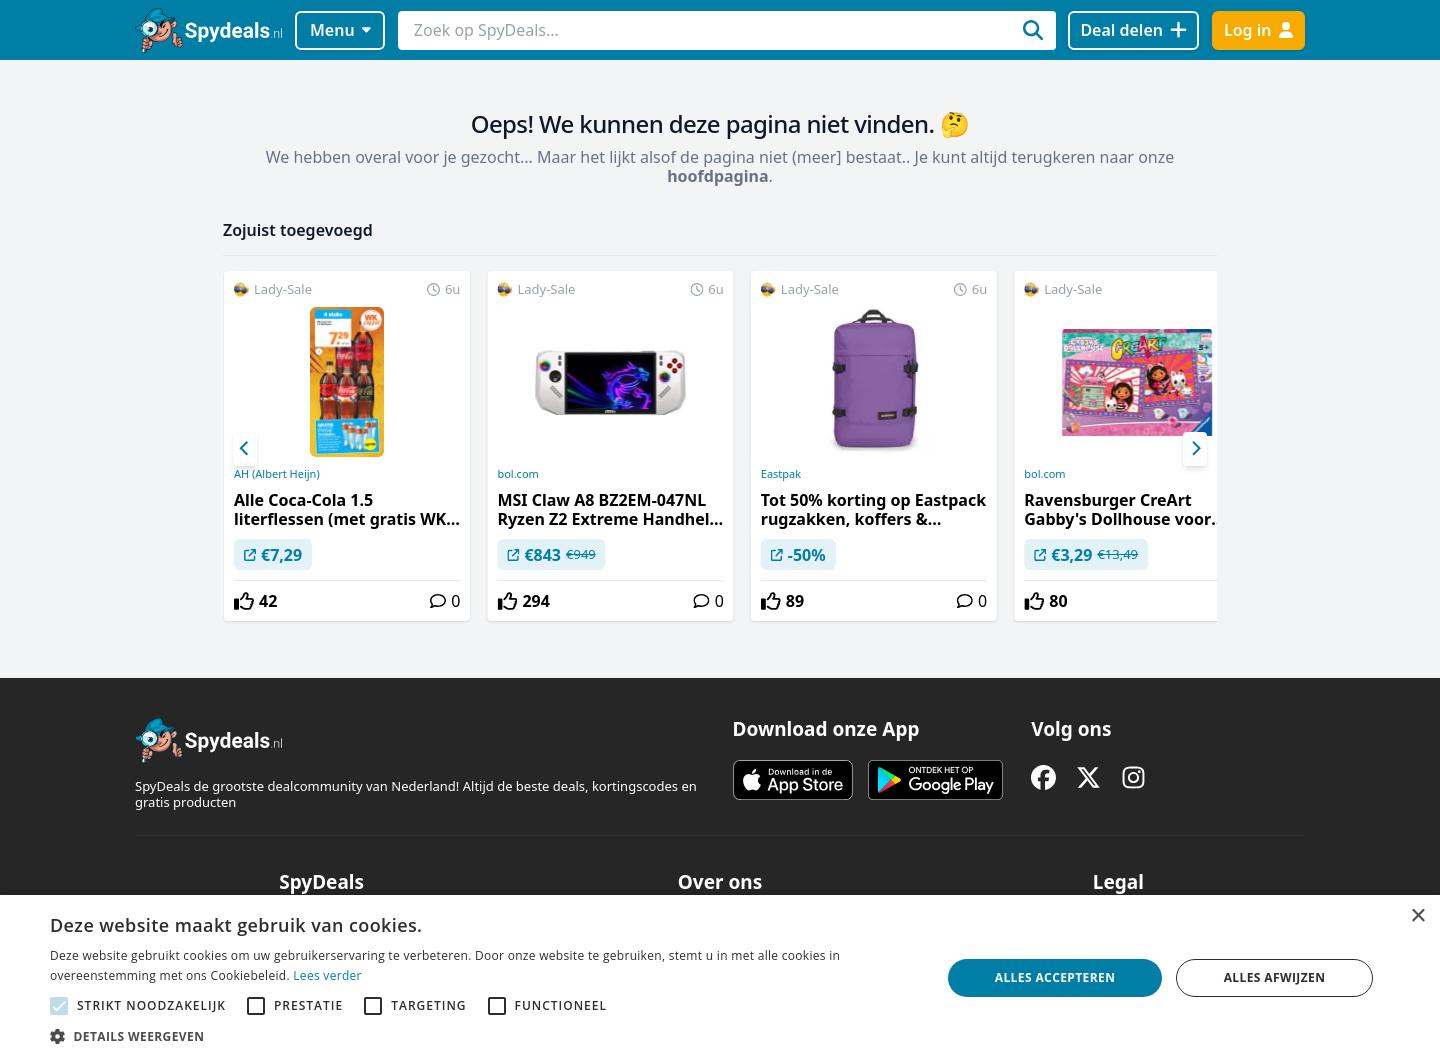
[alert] (720, 978)
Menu (340, 30)
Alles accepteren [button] (1055, 977)
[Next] (1195, 449)
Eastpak (781, 474)
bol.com (517, 474)
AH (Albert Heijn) (277, 474)
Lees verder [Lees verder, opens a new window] (327, 975)
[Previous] (245, 449)
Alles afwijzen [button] (1275, 977)
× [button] (1417, 916)
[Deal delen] (1133, 30)
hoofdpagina (717, 176)
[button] (482, 1036)
